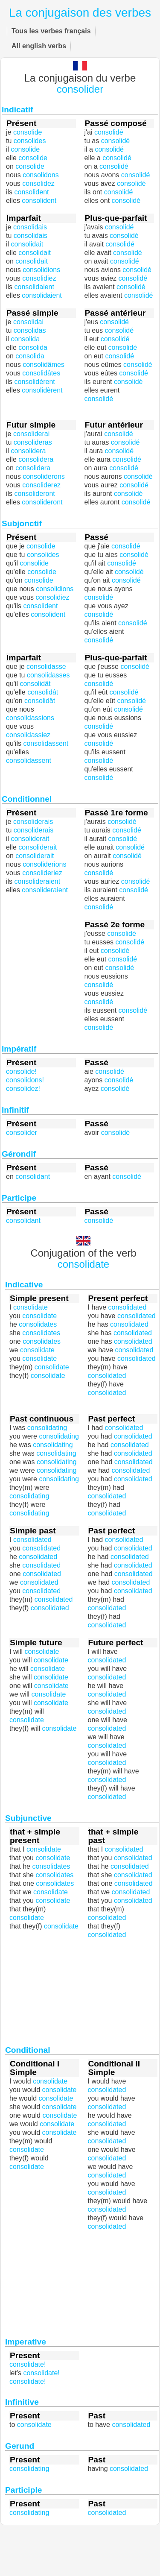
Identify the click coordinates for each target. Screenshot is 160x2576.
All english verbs (39, 46)
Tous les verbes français (51, 31)
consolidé (98, 398)
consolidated (107, 1392)
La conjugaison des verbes (80, 12)
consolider (80, 89)
